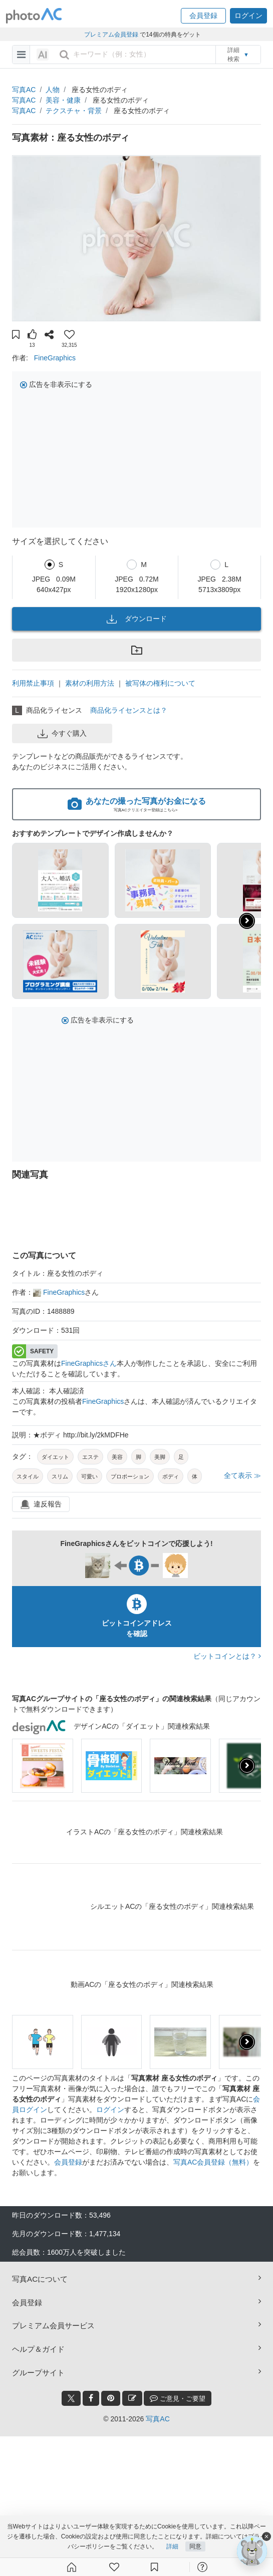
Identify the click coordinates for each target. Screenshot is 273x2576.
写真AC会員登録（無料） (213, 2162)
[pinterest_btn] (110, 2398)
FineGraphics (55, 358)
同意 (195, 2546)
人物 (53, 90)
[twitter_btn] (71, 2398)
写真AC (24, 90)
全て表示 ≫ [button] (242, 1475)
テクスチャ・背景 (74, 111)
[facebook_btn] (91, 2398)
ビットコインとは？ (227, 1656)
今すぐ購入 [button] (62, 734)
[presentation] (247, 1766)
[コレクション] (154, 2567)
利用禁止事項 (33, 683)
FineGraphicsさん (89, 1363)
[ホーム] (72, 2567)
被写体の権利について (160, 683)
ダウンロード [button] (137, 619)
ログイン (110, 2110)
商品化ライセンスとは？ (128, 710)
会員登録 (68, 2162)
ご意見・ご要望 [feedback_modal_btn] (177, 2398)
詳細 (172, 2546)
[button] (203, 16)
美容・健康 (63, 100)
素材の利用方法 (89, 683)
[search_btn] (64, 54)
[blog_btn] (132, 2398)
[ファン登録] (114, 2567)
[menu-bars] (21, 54)
